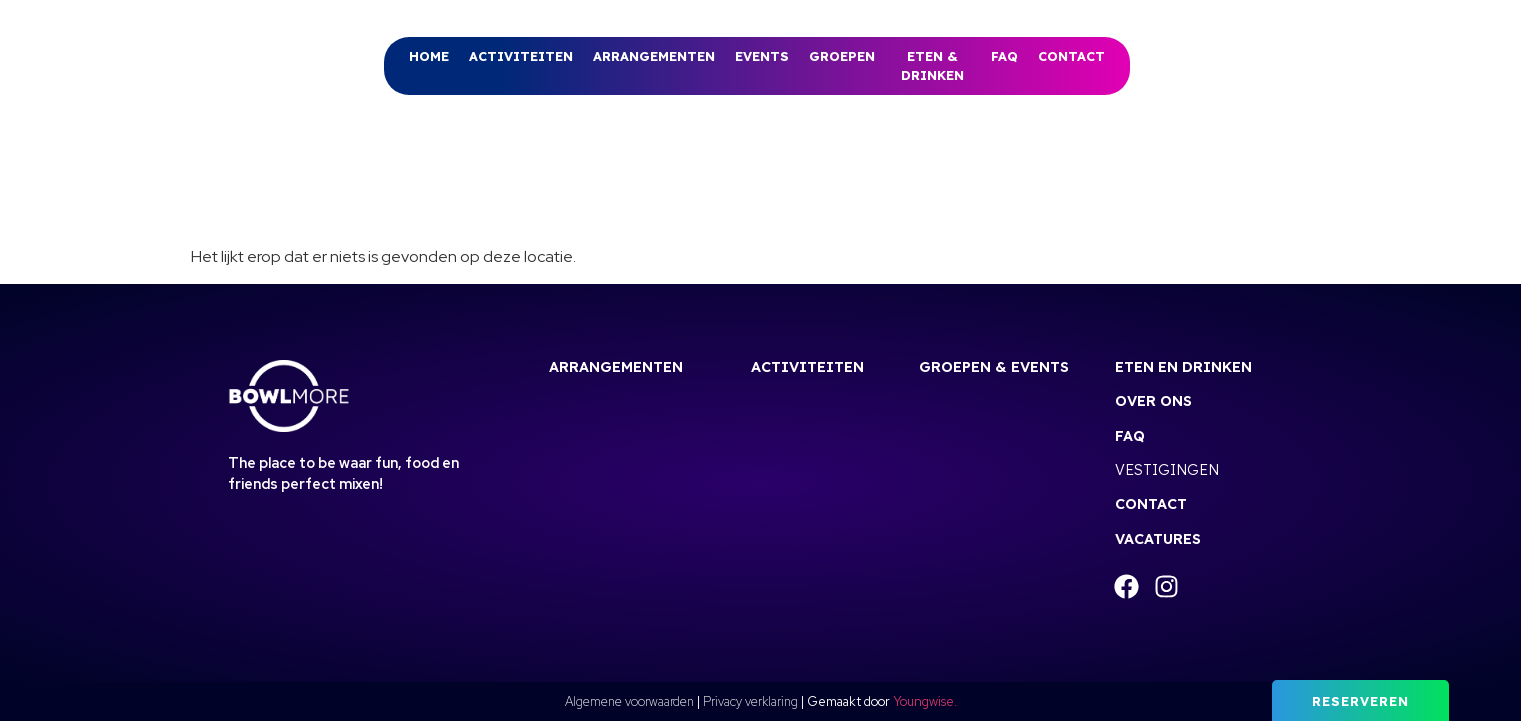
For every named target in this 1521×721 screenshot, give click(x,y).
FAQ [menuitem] (1004, 56)
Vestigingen (1167, 470)
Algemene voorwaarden (629, 701)
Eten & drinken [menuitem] (932, 65)
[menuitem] (521, 56)
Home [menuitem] (429, 56)
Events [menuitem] (762, 56)
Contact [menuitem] (1071, 56)
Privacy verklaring (750, 701)
